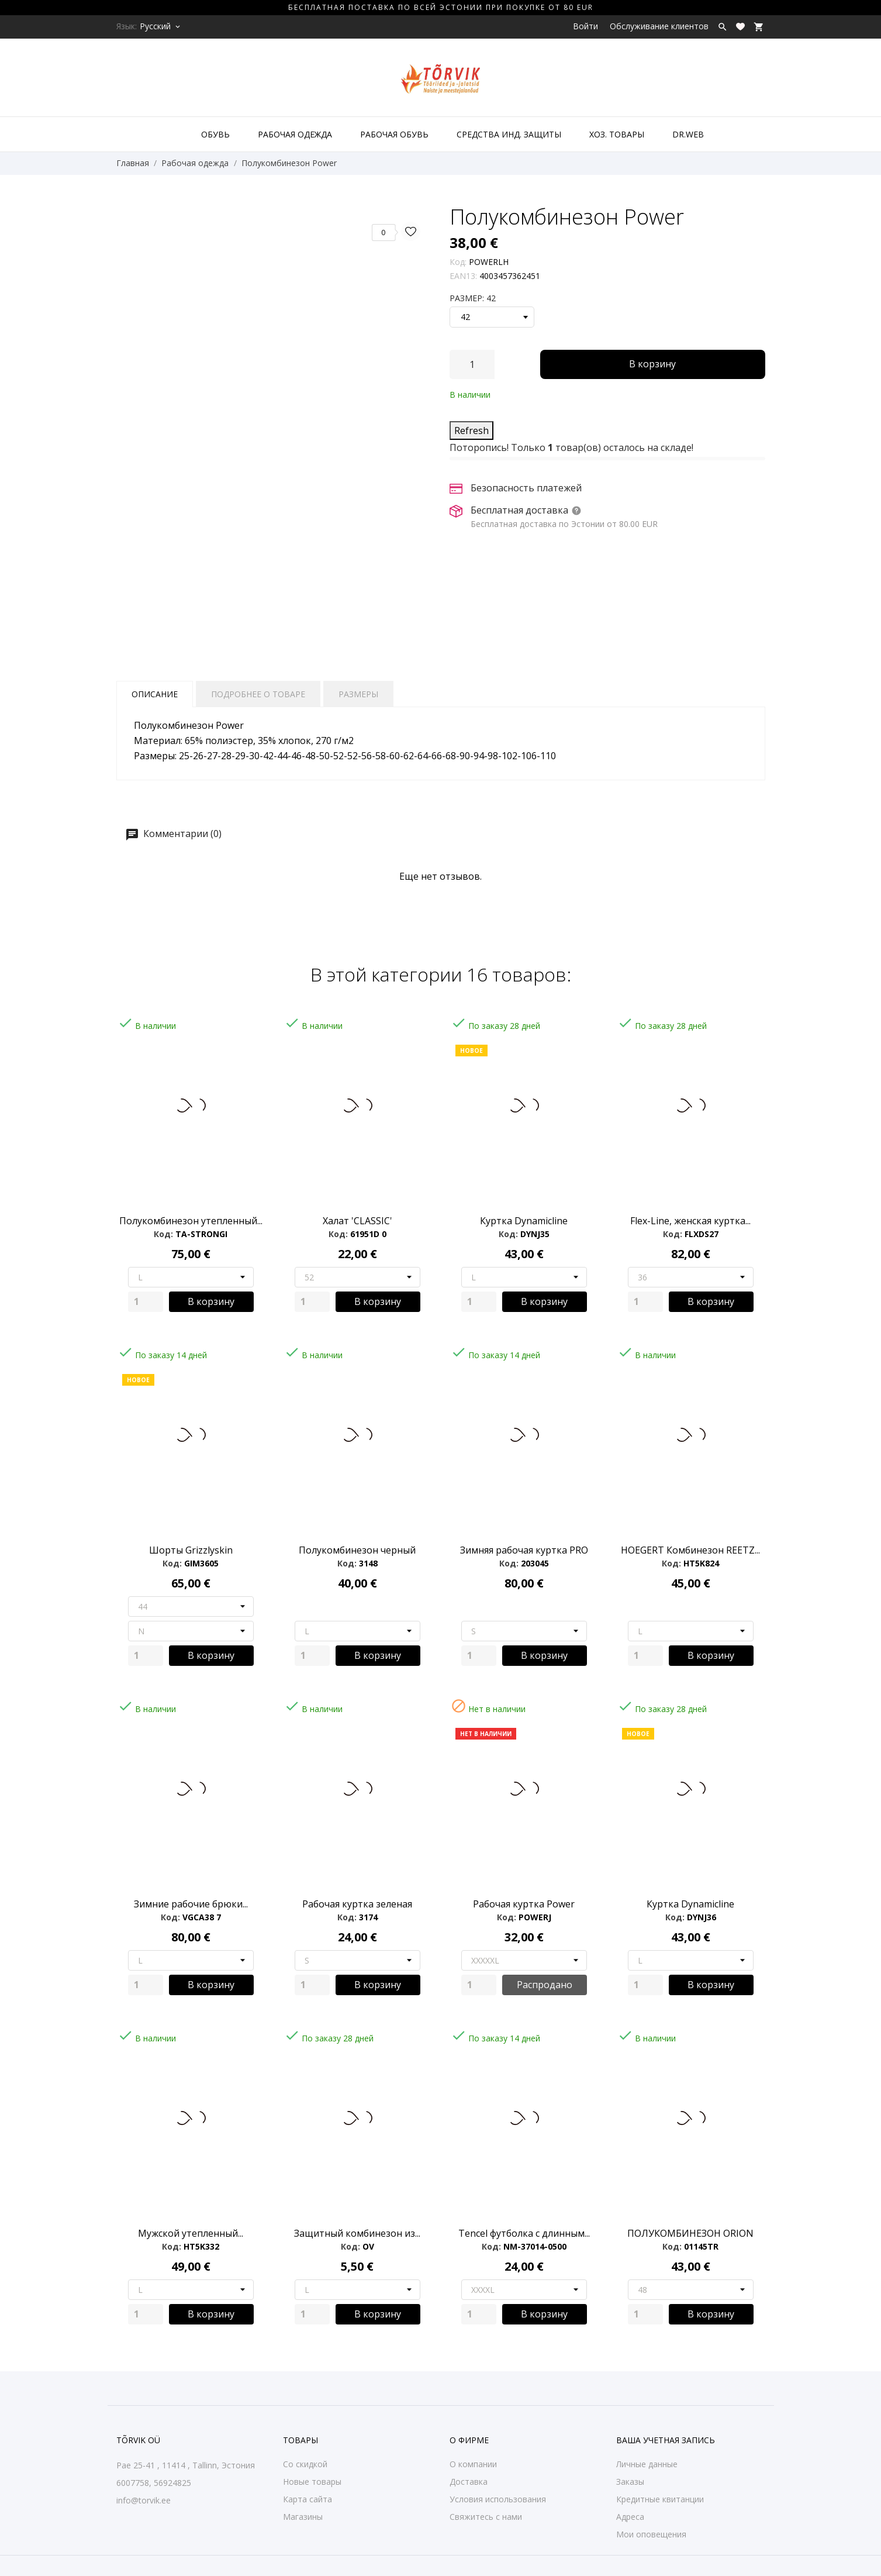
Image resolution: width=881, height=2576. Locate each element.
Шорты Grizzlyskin (191, 1550)
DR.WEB (688, 134)
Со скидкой (305, 2464)
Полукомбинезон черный (357, 1550)
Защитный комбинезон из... (357, 2233)
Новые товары (312, 2481)
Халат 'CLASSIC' (357, 1221)
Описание (155, 694)
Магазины (303, 2516)
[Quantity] (145, 1302)
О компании (473, 2464)
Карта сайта (307, 2499)
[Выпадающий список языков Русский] (161, 26)
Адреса (630, 2516)
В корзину (652, 363)
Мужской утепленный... (190, 2233)
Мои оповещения (651, 2534)
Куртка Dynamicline (524, 1221)
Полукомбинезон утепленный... (190, 1221)
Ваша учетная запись (665, 2440)
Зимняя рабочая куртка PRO (524, 1550)
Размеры (358, 694)
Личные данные (647, 2464)
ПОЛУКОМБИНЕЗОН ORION (690, 2233)
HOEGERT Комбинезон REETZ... (690, 1550)
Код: (458, 261)
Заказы (630, 2481)
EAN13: (463, 275)
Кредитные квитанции (660, 2499)
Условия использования (498, 2499)
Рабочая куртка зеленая (357, 1904)
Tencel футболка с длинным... (524, 2233)
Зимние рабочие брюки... (191, 1904)
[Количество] (472, 364)
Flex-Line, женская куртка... (690, 1221)
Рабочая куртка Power (524, 1904)
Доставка (469, 2481)
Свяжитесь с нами (486, 2516)
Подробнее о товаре (258, 694)
